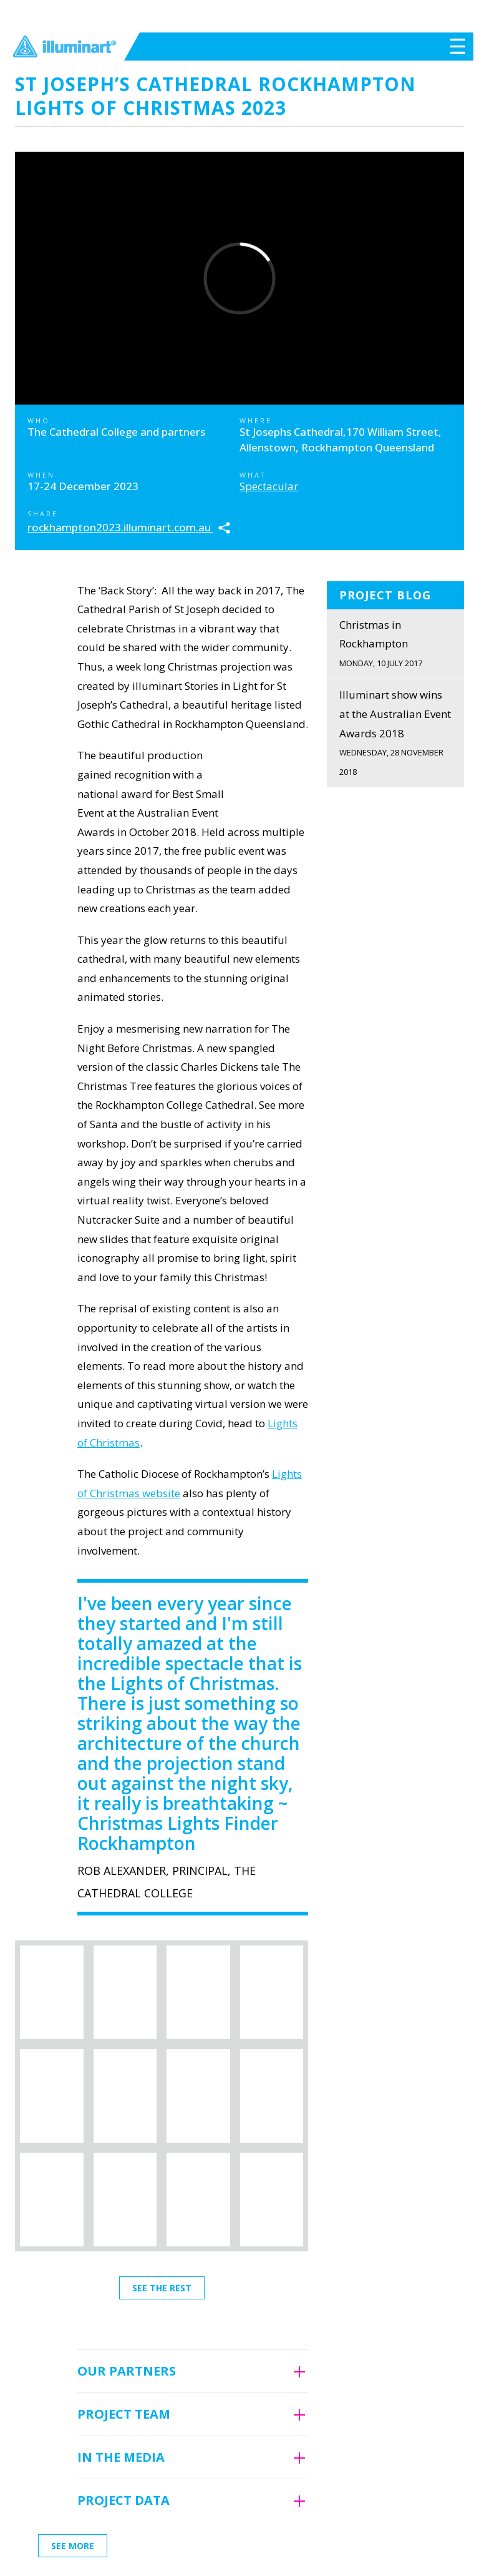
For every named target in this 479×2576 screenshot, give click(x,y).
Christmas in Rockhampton (395, 645)
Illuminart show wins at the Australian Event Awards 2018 (395, 734)
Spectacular (269, 486)
